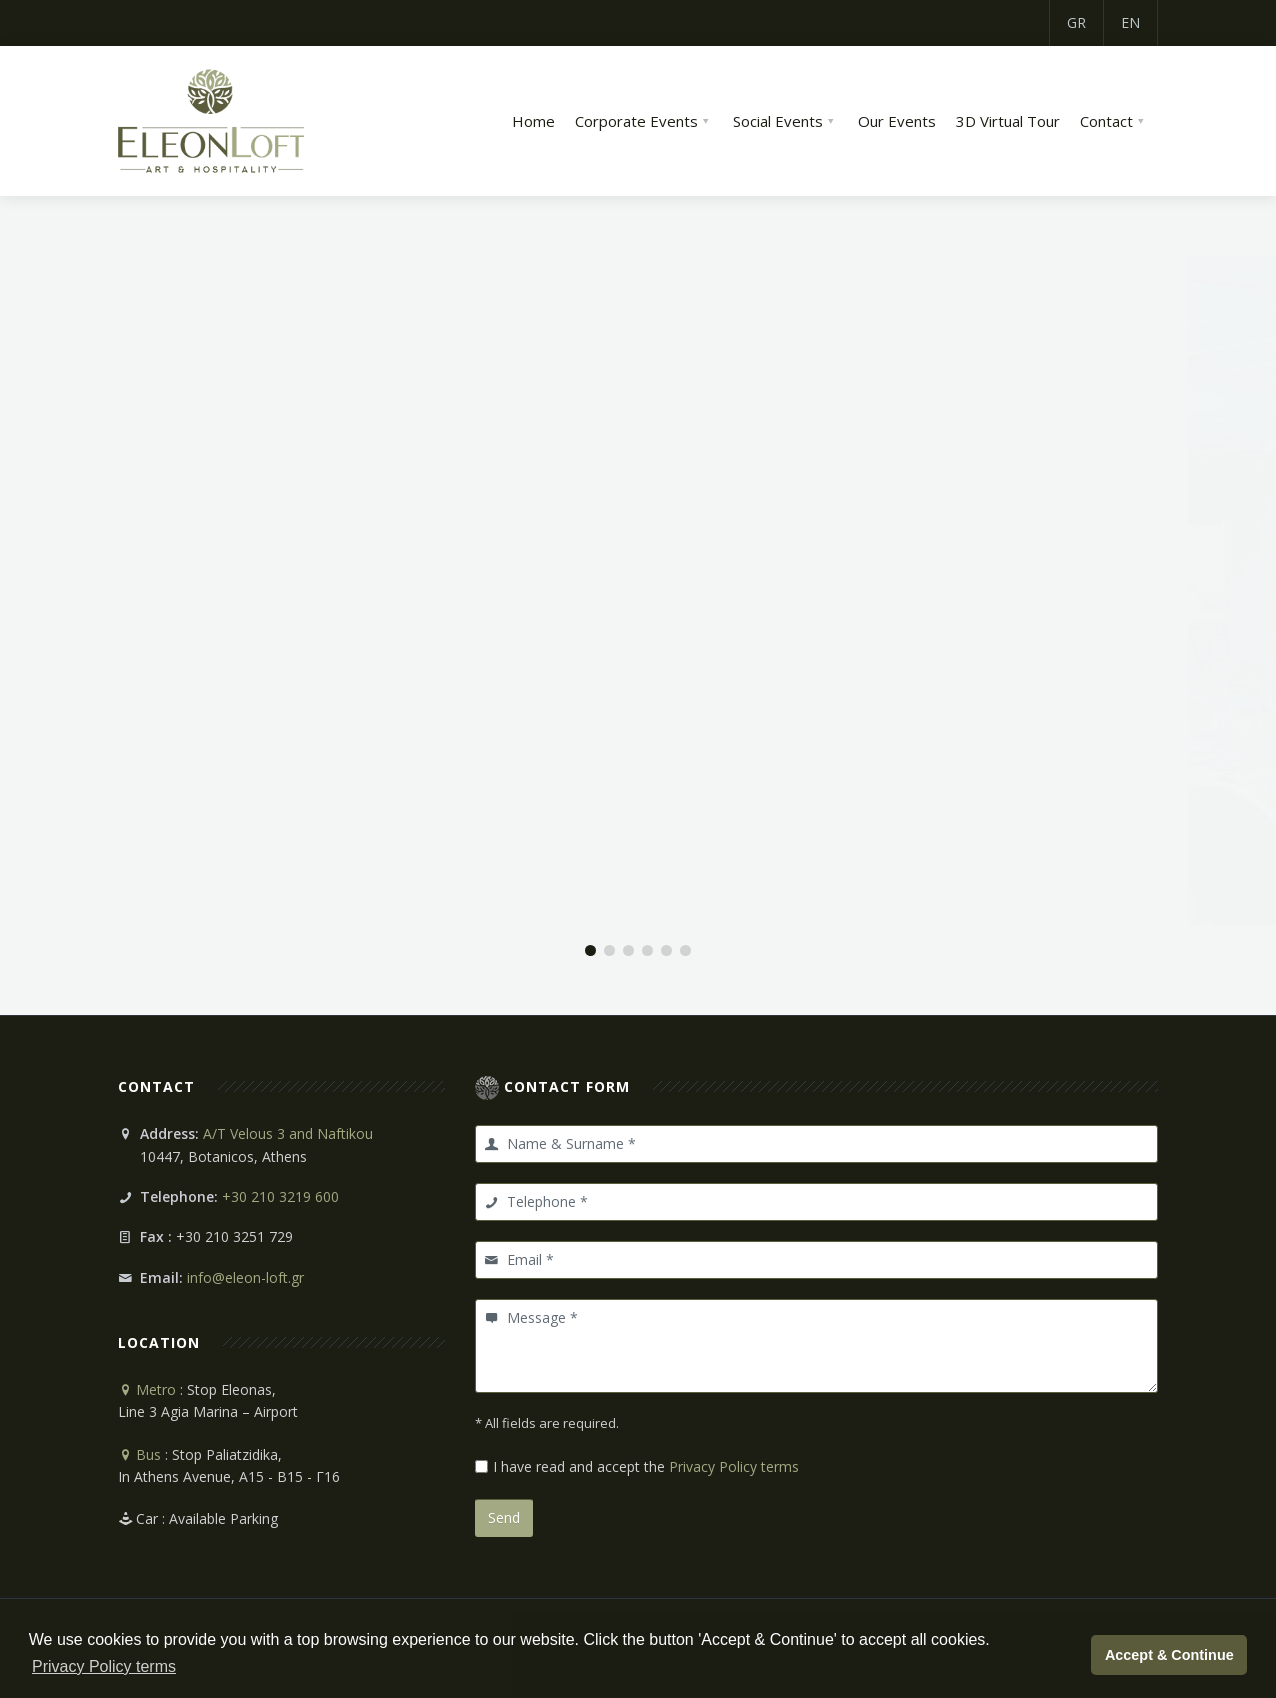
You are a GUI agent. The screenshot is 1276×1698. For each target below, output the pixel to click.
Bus (139, 1454)
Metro (147, 1389)
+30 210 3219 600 (280, 1196)
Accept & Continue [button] (1169, 1655)
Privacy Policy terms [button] (104, 1666)
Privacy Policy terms (734, 1466)
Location (159, 1342)
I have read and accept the (646, 1466)
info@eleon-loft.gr (245, 1277)
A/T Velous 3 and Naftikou (288, 1133)
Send (504, 1517)
